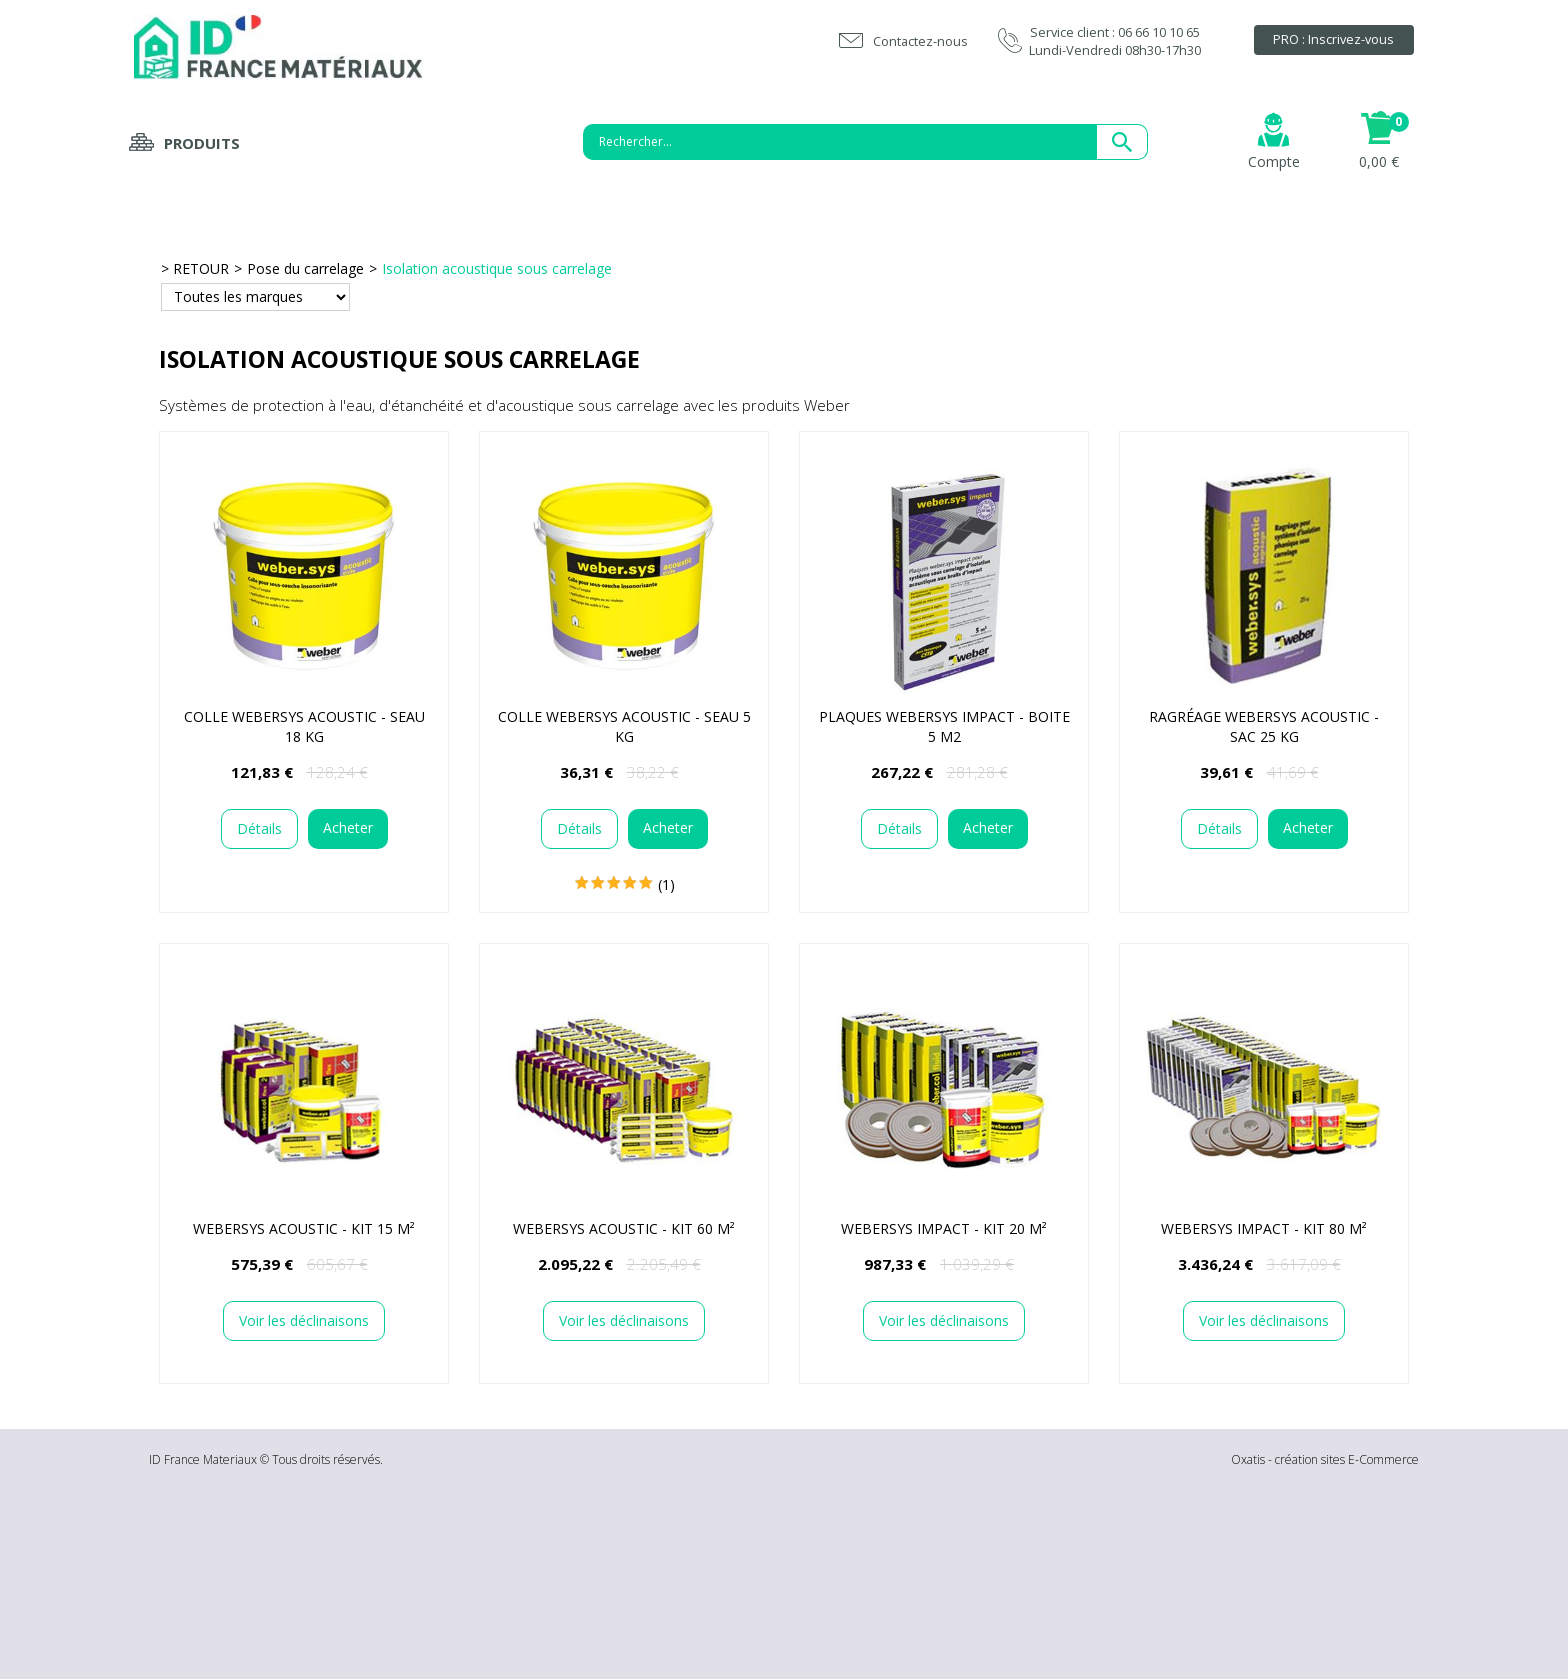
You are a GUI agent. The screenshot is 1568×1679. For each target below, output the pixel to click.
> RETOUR (195, 268)
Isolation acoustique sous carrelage (497, 268)
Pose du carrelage (305, 268)
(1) (666, 884)
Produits (202, 143)
